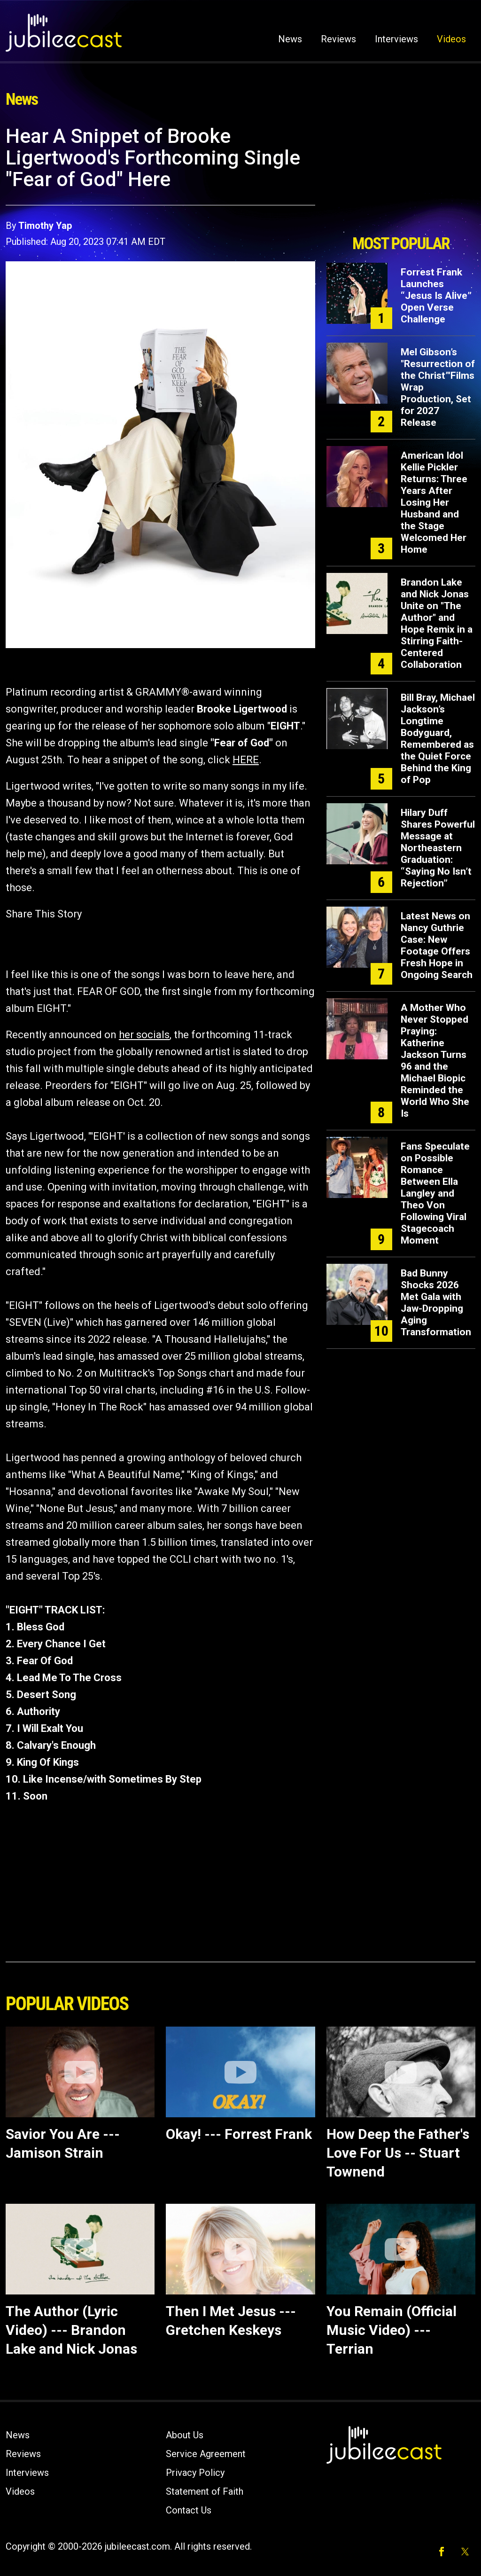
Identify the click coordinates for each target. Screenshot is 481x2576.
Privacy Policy (195, 2472)
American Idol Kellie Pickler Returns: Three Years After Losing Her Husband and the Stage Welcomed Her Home (434, 502)
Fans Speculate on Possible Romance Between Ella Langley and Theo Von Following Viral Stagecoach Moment (435, 1193)
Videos (451, 39)
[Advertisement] (400, 177)
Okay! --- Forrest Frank (239, 2134)
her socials (144, 1035)
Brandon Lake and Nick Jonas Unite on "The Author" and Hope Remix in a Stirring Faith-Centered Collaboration (437, 623)
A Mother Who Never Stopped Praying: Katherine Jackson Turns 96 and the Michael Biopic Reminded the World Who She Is (435, 1060)
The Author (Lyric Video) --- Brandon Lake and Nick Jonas (71, 2330)
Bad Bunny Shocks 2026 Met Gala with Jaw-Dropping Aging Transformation (436, 1303)
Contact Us (188, 2510)
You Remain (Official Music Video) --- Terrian (391, 2330)
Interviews (396, 39)
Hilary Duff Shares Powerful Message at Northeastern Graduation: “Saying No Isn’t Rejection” (438, 848)
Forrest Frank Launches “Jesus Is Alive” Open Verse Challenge (436, 295)
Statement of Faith (204, 2491)
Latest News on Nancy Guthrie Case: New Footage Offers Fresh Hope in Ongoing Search (437, 945)
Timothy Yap (45, 225)
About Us (184, 2435)
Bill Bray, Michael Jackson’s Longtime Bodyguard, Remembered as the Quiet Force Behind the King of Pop (438, 738)
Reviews (338, 39)
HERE (246, 760)
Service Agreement (206, 2453)
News (290, 39)
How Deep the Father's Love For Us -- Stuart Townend (397, 2153)
